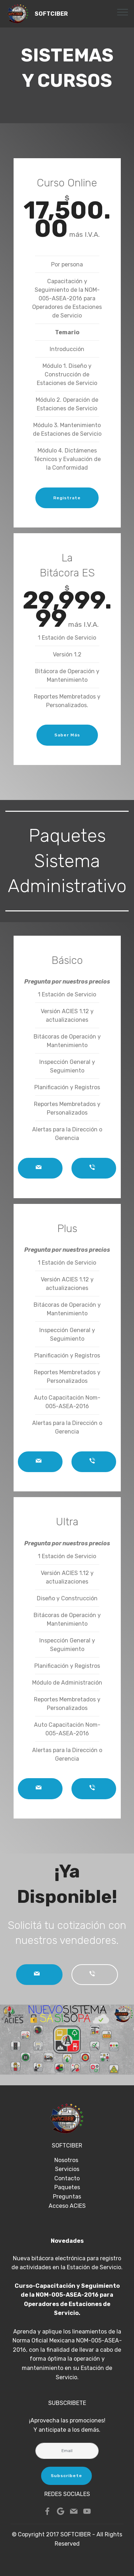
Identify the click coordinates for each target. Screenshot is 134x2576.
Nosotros (67, 2160)
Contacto (67, 2178)
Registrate (67, 497)
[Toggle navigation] (122, 12)
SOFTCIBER (51, 13)
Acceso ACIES (67, 2205)
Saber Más (67, 734)
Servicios (67, 2169)
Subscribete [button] (66, 2475)
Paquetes (67, 2187)
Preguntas (67, 2196)
